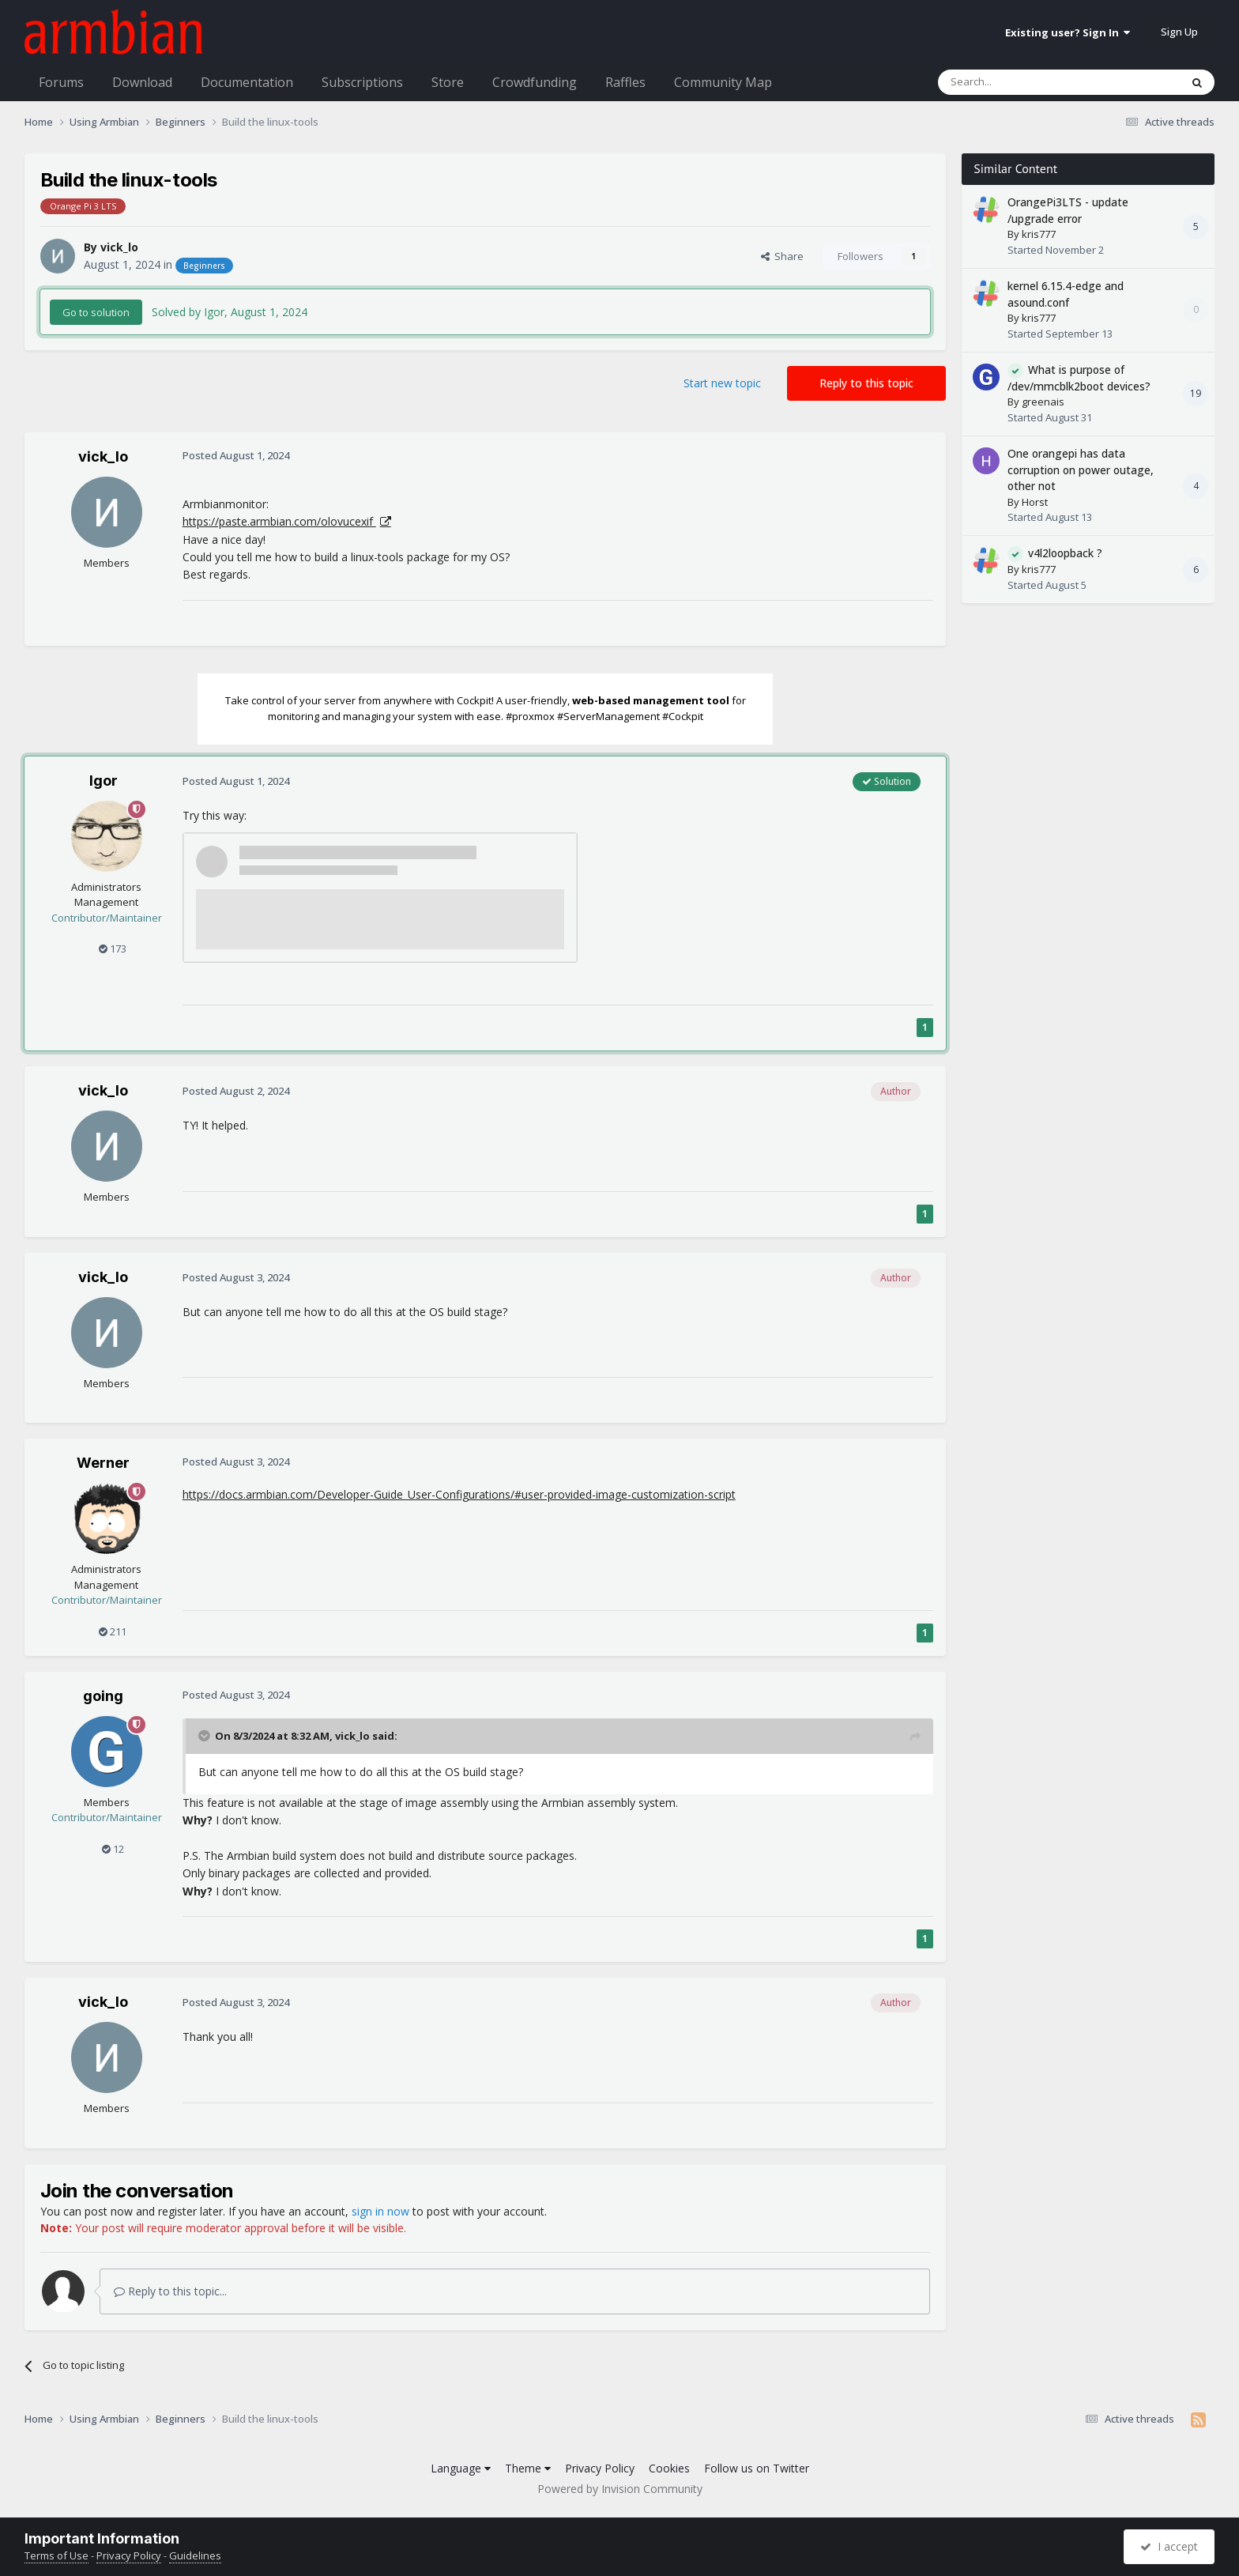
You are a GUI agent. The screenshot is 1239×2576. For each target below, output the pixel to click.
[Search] (1020, 82)
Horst (1035, 502)
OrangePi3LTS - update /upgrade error (1067, 210)
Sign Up (1179, 32)
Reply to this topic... (170, 2291)
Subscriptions (362, 82)
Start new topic (722, 382)
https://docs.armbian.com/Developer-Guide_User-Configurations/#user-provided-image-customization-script (459, 1494)
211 (112, 1631)
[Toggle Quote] (205, 1735)
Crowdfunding (534, 82)
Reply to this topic (866, 382)
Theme (528, 2468)
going (103, 1696)
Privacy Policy (600, 2468)
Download (142, 82)
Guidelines (195, 2555)
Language (461, 2468)
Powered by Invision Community (619, 2488)
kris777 (1039, 234)
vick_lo (119, 247)
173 (112, 948)
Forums (61, 82)
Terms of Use (56, 2555)
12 (113, 1849)
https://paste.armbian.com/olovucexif (279, 521)
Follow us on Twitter (756, 2468)
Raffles (625, 82)
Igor (103, 780)
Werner (103, 1462)
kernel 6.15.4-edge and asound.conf (1065, 294)
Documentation (247, 82)
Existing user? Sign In (1067, 32)
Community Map (723, 82)
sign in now (380, 2211)
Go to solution (96, 312)
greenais (1043, 401)
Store (447, 82)
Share (782, 256)
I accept (1169, 2546)
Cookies (669, 2468)
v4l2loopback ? (1065, 552)
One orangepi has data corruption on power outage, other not (1080, 469)
